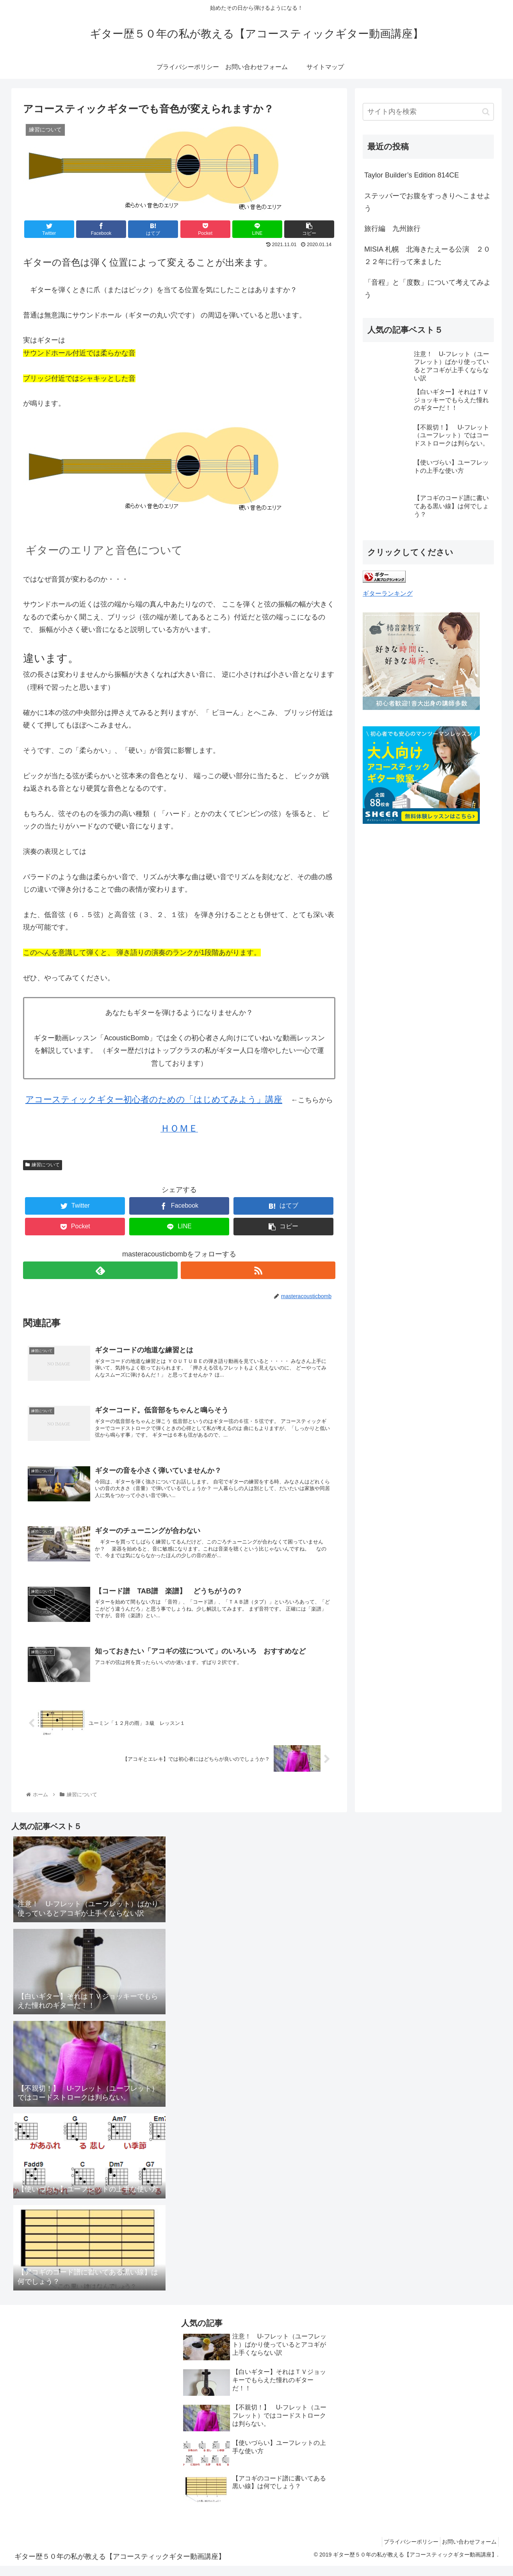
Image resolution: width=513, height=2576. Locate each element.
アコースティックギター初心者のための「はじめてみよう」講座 (153, 1099)
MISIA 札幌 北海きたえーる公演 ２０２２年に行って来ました (427, 255)
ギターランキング (388, 593)
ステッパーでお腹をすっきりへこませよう (427, 202)
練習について (42, 1164)
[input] (428, 112)
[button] (486, 111)
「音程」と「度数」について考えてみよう (427, 289)
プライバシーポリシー (404, 2552)
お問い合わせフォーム (467, 2552)
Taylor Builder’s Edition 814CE (411, 175)
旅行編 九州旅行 (392, 228)
